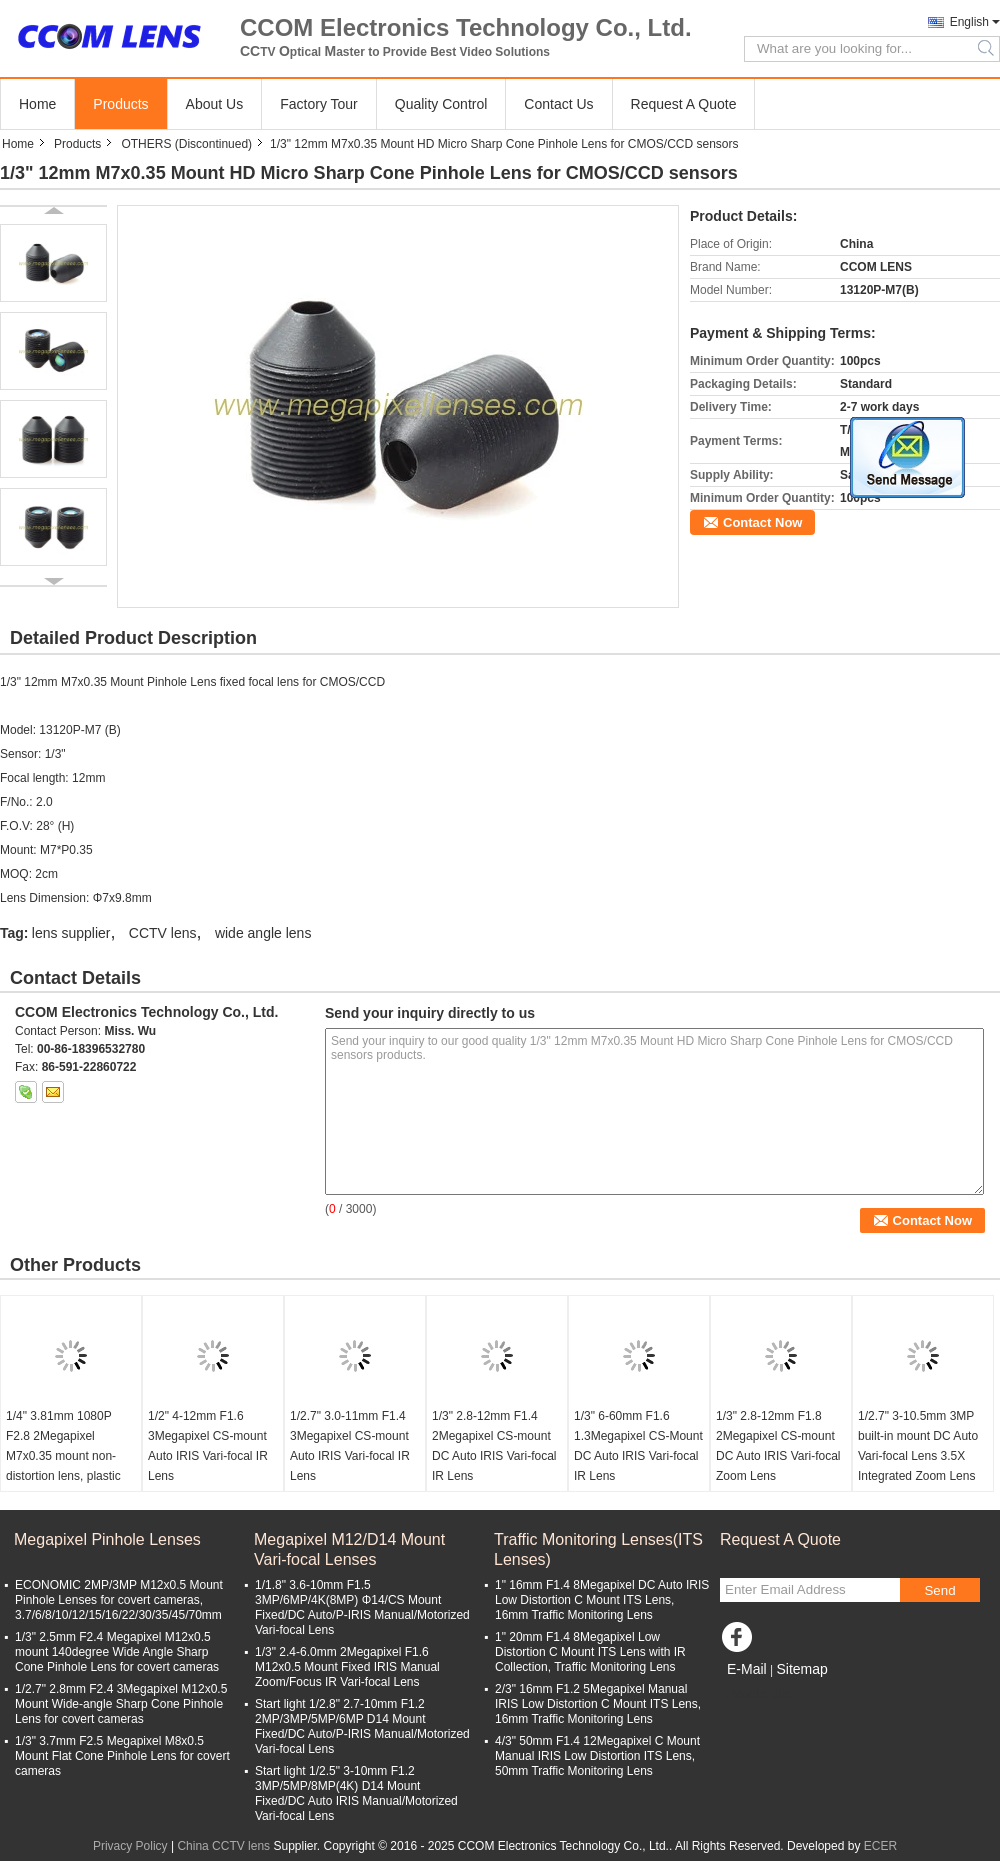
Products (120, 104)
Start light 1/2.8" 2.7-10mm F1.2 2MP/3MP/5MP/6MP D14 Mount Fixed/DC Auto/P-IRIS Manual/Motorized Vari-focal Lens (362, 1726)
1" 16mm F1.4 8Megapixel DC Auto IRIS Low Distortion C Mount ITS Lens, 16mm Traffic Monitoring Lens (602, 1600)
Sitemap (801, 1669)
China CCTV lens (223, 1846)
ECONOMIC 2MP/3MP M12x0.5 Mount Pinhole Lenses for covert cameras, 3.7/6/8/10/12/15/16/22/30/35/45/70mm (119, 1600)
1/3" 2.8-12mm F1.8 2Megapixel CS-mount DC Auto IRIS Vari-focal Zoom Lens (778, 1446)
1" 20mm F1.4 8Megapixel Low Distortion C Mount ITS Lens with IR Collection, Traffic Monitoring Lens (590, 1652)
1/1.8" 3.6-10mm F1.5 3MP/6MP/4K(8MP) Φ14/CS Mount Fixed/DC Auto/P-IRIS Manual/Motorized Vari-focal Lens (362, 1607)
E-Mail (747, 1669)
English (969, 22)
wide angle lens (263, 933)
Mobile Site (755, 1694)
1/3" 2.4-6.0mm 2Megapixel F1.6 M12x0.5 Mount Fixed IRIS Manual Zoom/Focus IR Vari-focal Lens (347, 1667)
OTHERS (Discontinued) (186, 144)
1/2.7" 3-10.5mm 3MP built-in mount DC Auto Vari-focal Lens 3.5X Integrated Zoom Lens (918, 1446)
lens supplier (71, 933)
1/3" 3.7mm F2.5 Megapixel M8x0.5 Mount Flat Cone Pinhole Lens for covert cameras (122, 1756)
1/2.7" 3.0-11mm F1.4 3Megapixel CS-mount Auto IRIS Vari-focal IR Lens (350, 1446)
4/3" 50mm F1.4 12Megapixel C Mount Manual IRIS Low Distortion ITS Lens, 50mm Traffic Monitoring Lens (597, 1756)
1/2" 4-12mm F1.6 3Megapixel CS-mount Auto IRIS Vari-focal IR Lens (208, 1446)
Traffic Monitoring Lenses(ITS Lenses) (598, 1549)
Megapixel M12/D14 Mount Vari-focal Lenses (349, 1549)
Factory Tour (319, 104)
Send (939, 1590)
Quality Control (441, 104)
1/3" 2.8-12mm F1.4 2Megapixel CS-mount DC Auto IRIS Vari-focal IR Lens (494, 1446)
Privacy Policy (130, 1846)
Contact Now (762, 522)
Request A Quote (684, 104)
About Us (215, 104)
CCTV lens (163, 933)
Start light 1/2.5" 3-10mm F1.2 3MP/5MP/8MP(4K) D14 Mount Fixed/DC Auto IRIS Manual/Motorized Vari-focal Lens (356, 1793)
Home (37, 104)
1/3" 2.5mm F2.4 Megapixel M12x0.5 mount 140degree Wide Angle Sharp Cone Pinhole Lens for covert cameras (117, 1652)
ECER (880, 1846)
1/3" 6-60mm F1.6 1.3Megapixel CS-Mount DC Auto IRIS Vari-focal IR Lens (638, 1446)
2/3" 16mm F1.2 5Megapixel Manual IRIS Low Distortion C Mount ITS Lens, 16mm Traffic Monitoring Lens (598, 1704)
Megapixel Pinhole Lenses (107, 1539)
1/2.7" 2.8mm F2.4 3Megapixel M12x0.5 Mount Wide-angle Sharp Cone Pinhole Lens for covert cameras (121, 1704)
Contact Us (558, 104)
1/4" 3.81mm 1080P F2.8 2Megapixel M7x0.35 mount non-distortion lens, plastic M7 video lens (63, 1456)
